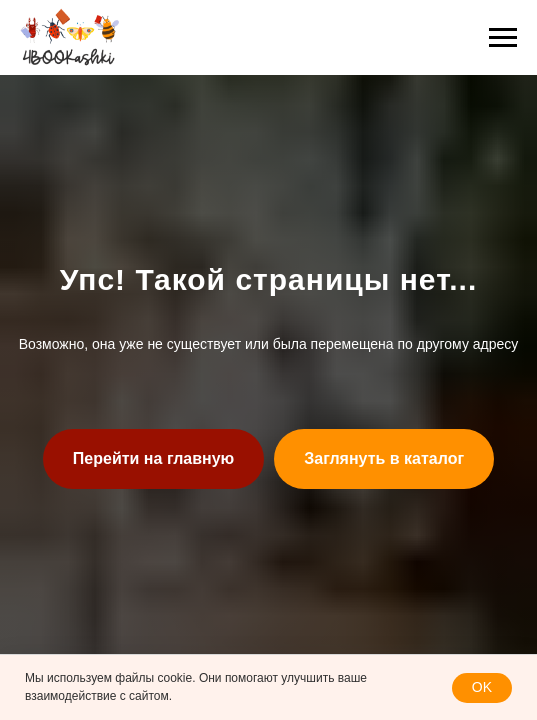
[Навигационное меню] (503, 38)
